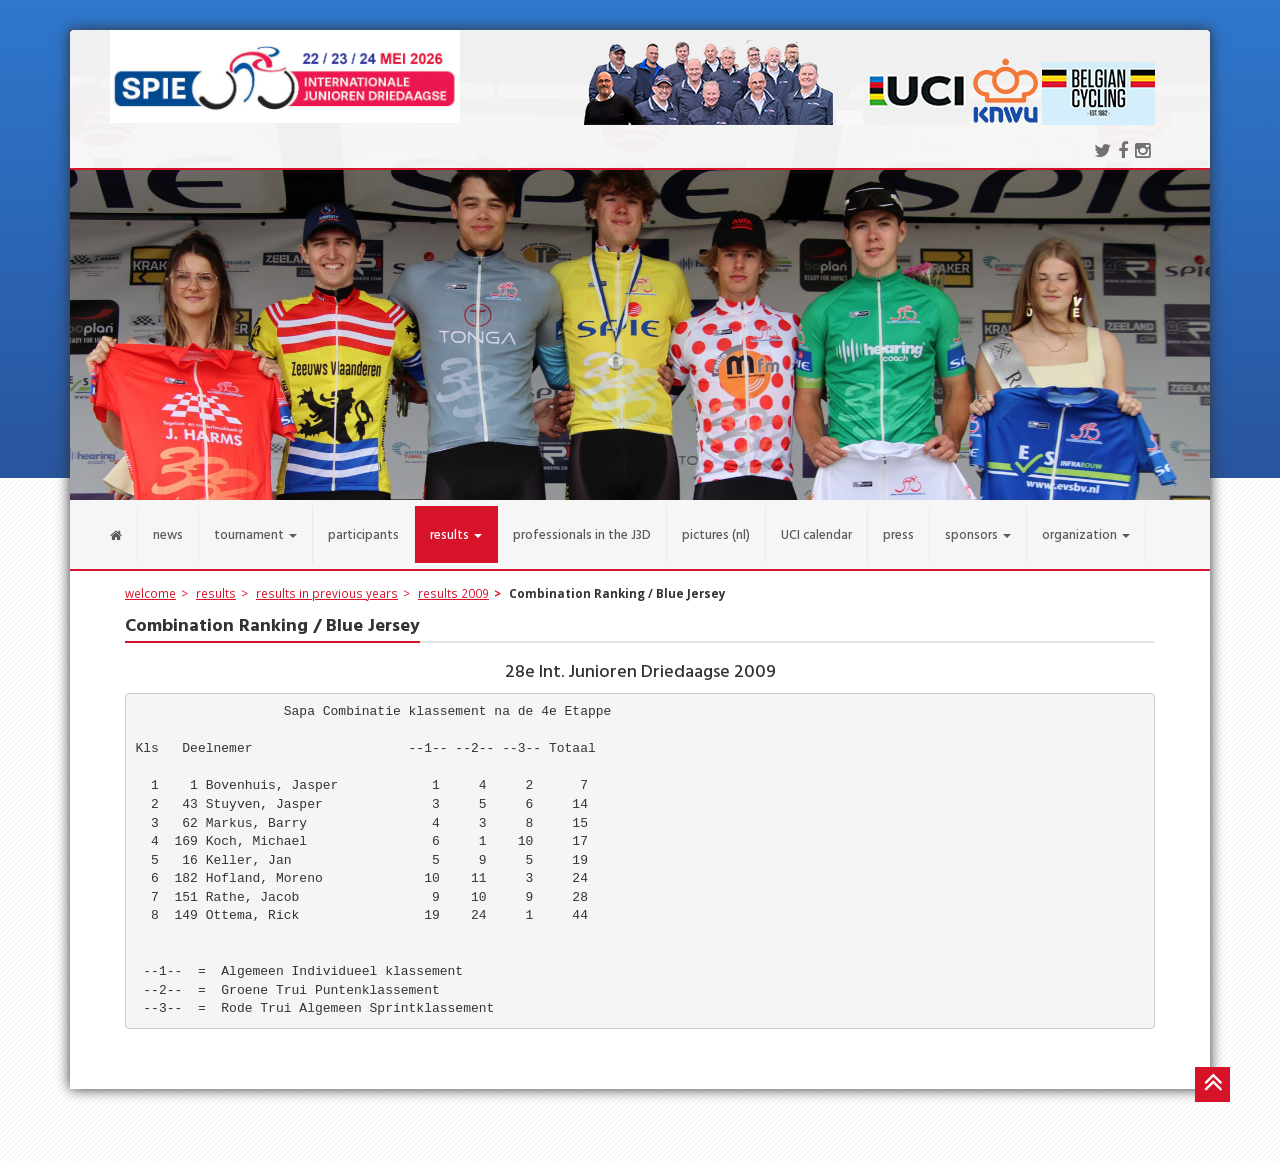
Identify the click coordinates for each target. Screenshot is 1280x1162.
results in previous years (327, 581)
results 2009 (453, 581)
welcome (150, 581)
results (216, 581)
